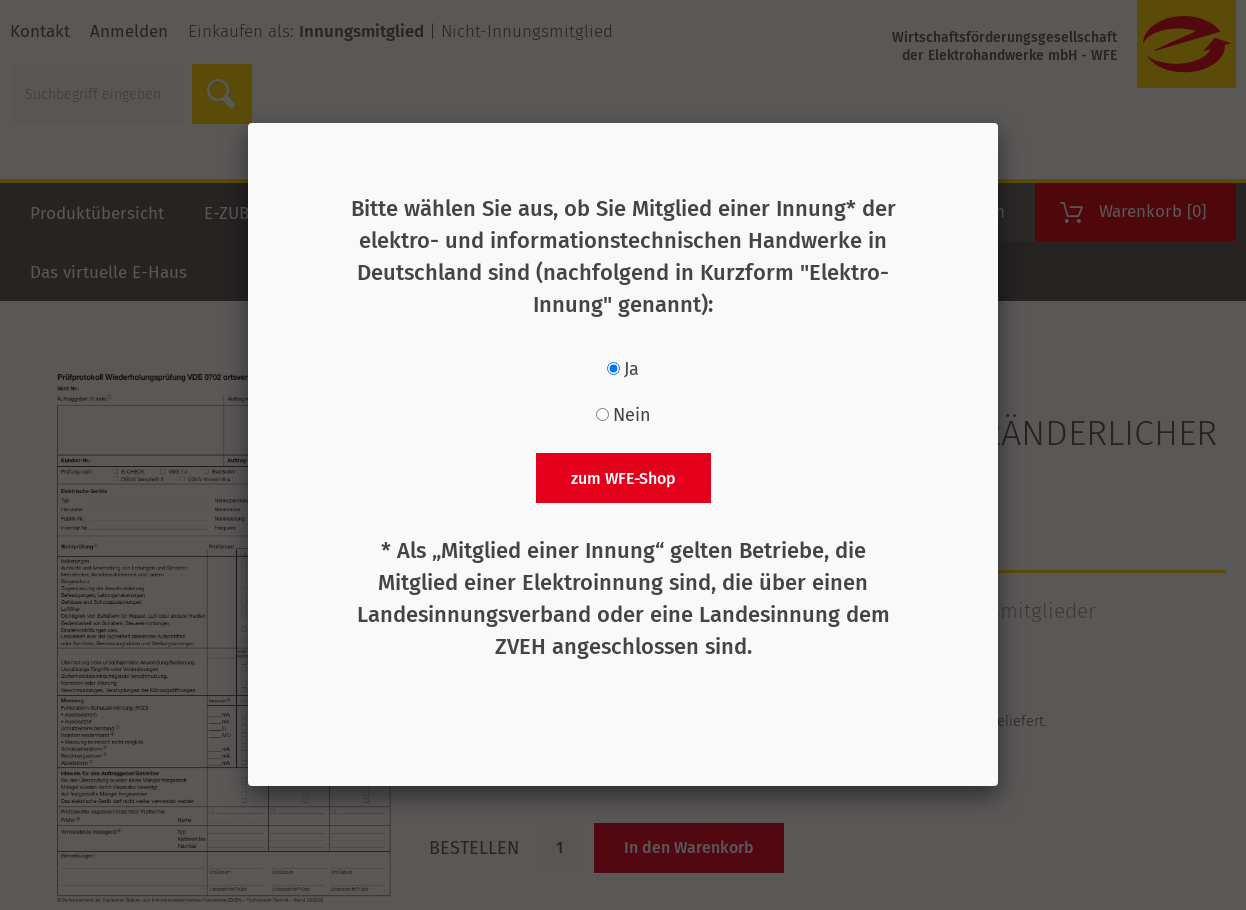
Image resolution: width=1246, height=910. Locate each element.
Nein (632, 415)
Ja (631, 369)
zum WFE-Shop (623, 478)
